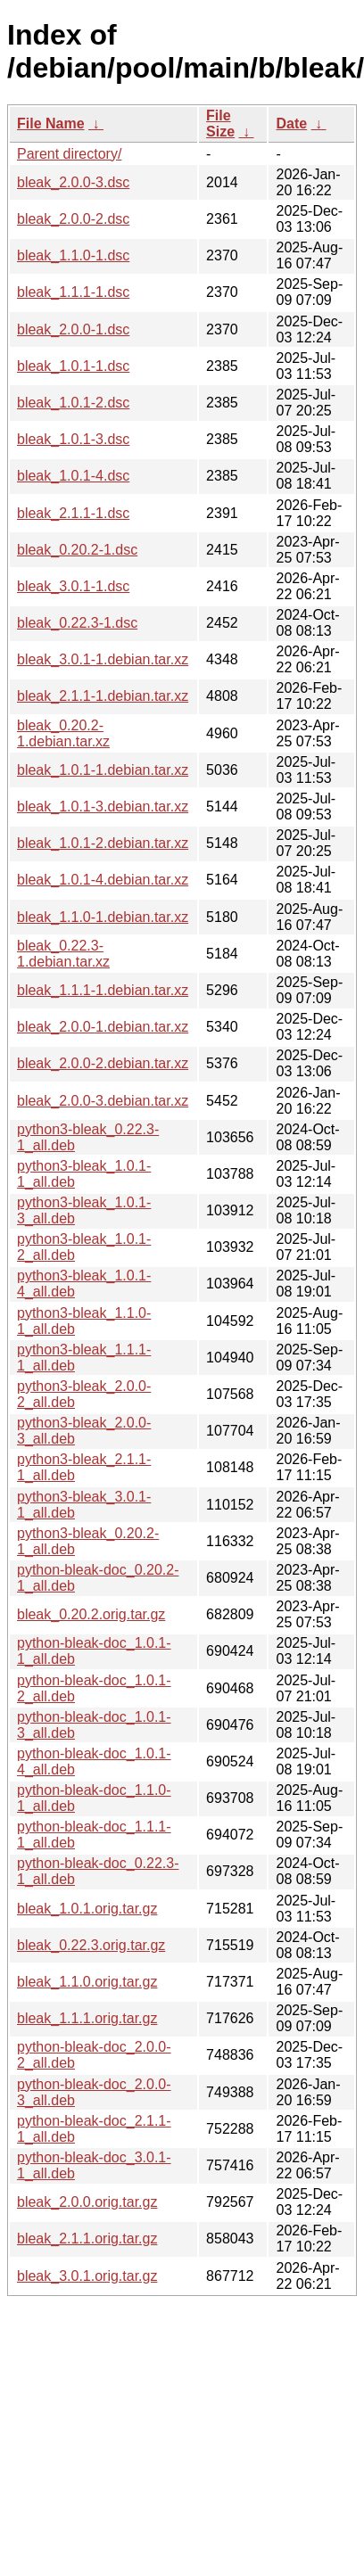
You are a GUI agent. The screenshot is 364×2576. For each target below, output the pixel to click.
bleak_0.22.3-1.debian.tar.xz (63, 953)
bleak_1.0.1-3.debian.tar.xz (102, 806)
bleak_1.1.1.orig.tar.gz (87, 2018)
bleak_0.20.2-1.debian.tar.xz (63, 733)
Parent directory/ (69, 153)
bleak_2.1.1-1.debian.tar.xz (102, 696)
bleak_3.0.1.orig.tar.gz (87, 2276)
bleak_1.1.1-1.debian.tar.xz (102, 990)
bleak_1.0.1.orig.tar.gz (87, 1908)
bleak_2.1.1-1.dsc (73, 513)
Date (291, 123)
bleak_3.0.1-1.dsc (73, 586)
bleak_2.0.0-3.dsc (73, 182)
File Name (51, 123)
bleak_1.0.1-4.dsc (73, 475)
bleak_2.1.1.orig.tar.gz (87, 2238)
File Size (220, 123)
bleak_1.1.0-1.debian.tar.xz (102, 917)
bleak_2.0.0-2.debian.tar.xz (102, 1063)
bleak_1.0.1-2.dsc (73, 402)
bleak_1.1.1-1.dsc (73, 292)
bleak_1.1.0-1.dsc (73, 255)
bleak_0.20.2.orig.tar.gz (91, 1614)
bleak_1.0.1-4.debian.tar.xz (102, 879)
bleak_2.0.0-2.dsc (73, 218)
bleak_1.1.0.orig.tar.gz (87, 1981)
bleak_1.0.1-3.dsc (73, 439)
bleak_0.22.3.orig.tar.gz (91, 1945)
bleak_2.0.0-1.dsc (73, 329)
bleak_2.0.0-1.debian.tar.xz (102, 1026)
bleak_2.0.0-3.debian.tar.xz (102, 1100)
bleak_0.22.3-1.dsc (77, 622)
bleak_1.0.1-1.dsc (73, 366)
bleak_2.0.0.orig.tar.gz (87, 2202)
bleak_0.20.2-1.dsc (77, 549)
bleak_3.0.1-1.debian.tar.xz (102, 659)
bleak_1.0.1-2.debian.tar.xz (102, 843)
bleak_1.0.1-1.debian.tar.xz (102, 770)
